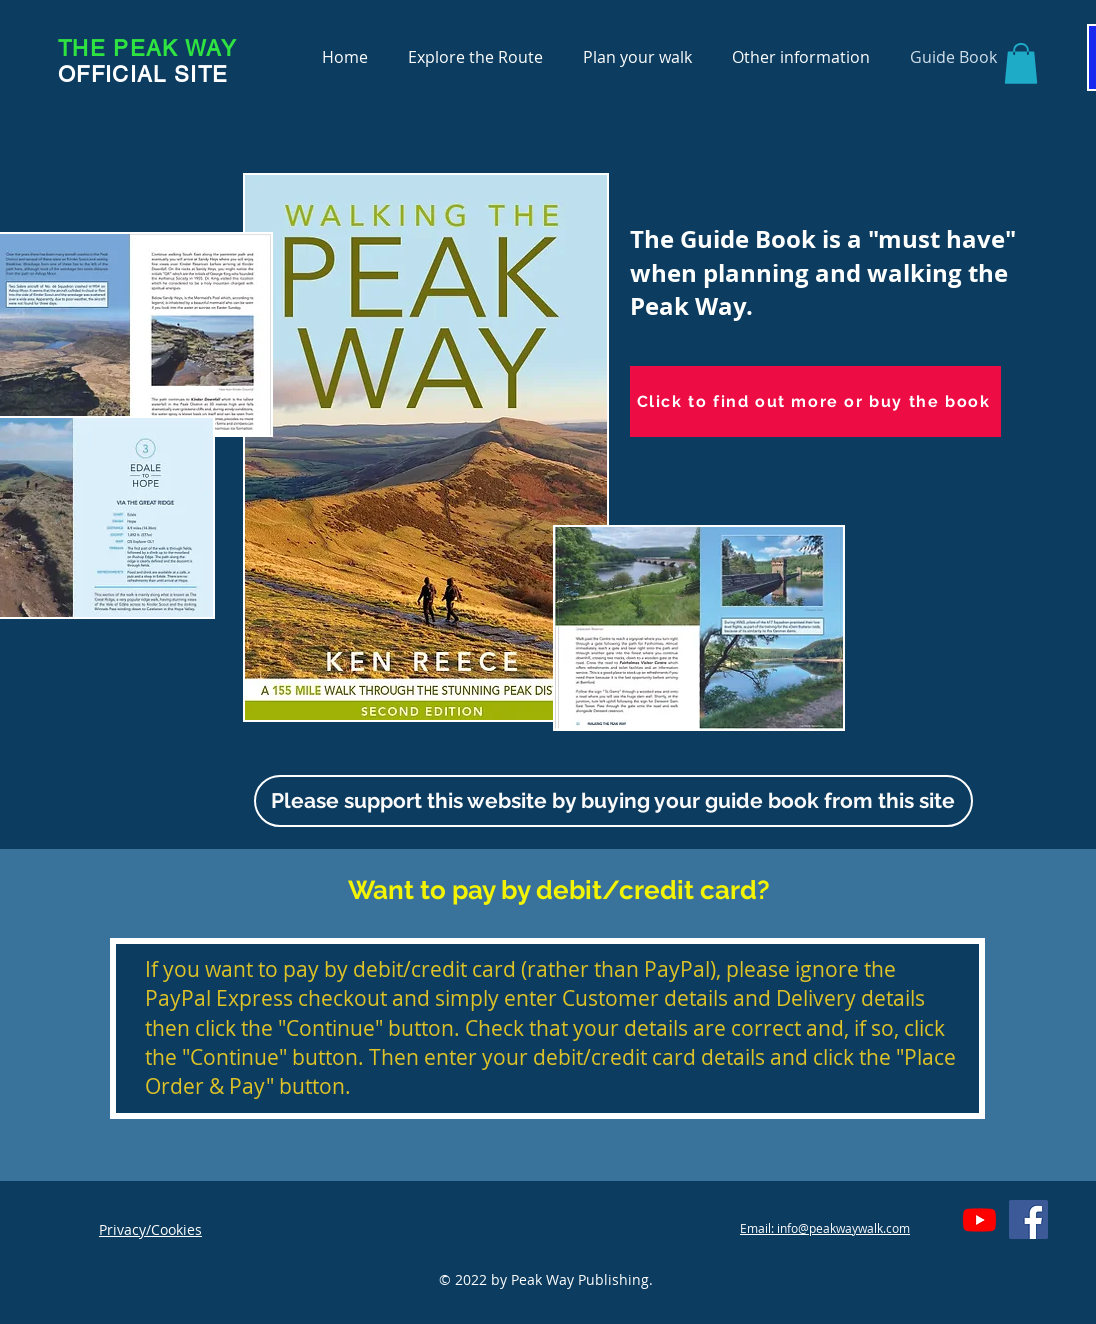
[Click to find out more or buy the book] (815, 401)
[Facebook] (1028, 1219)
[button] (1021, 63)
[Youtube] (979, 1219)
